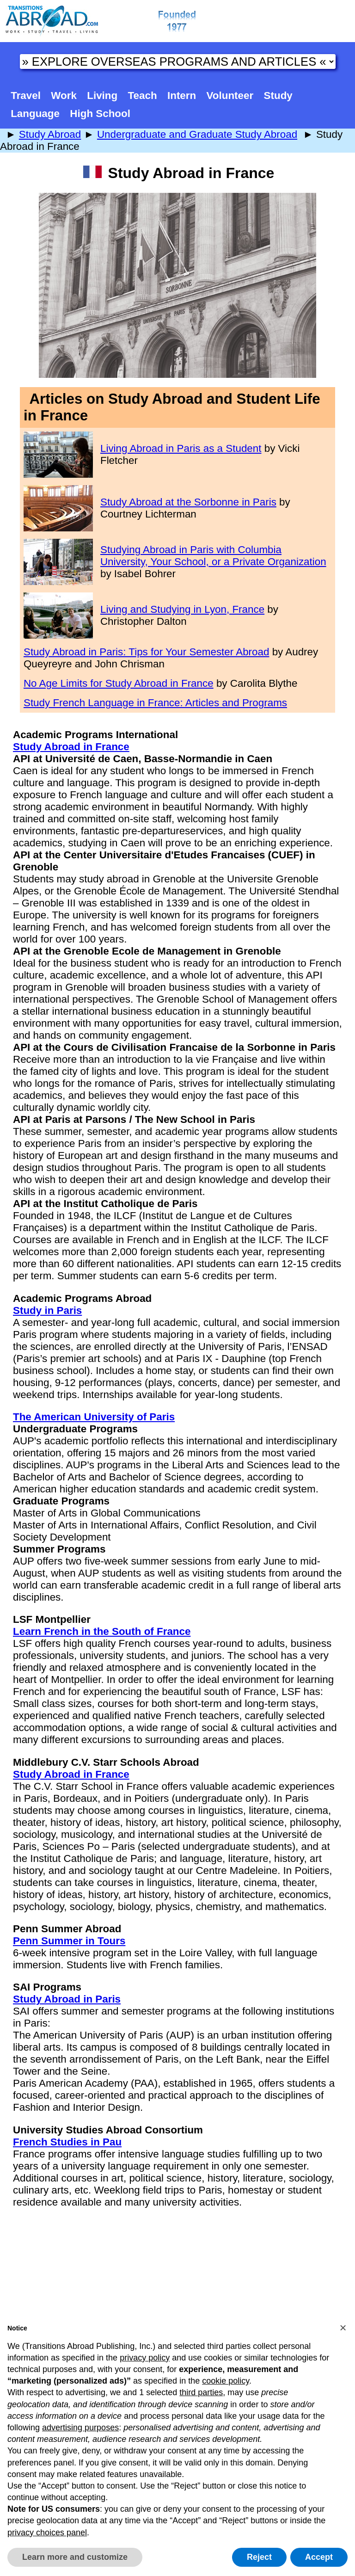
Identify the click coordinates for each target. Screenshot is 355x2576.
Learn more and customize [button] (75, 2557)
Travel (26, 95)
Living (102, 95)
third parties (201, 2392)
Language (35, 113)
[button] (343, 2327)
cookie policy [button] (225, 2380)
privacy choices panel (47, 2532)
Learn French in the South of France (101, 1631)
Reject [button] (259, 2557)
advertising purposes (80, 2427)
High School (100, 113)
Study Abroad (50, 134)
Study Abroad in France (71, 746)
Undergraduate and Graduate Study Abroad (197, 134)
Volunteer (230, 95)
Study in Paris (47, 1310)
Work (64, 95)
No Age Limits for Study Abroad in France (119, 683)
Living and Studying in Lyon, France (182, 609)
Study (278, 95)
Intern (181, 95)
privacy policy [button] (145, 2357)
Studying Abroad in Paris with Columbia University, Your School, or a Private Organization (213, 555)
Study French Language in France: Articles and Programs (155, 703)
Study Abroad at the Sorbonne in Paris (188, 502)
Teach (142, 95)
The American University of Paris (94, 1417)
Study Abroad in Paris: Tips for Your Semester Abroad (146, 652)
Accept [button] (319, 2557)
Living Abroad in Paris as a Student (181, 448)
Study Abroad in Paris (67, 1999)
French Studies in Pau (67, 2142)
